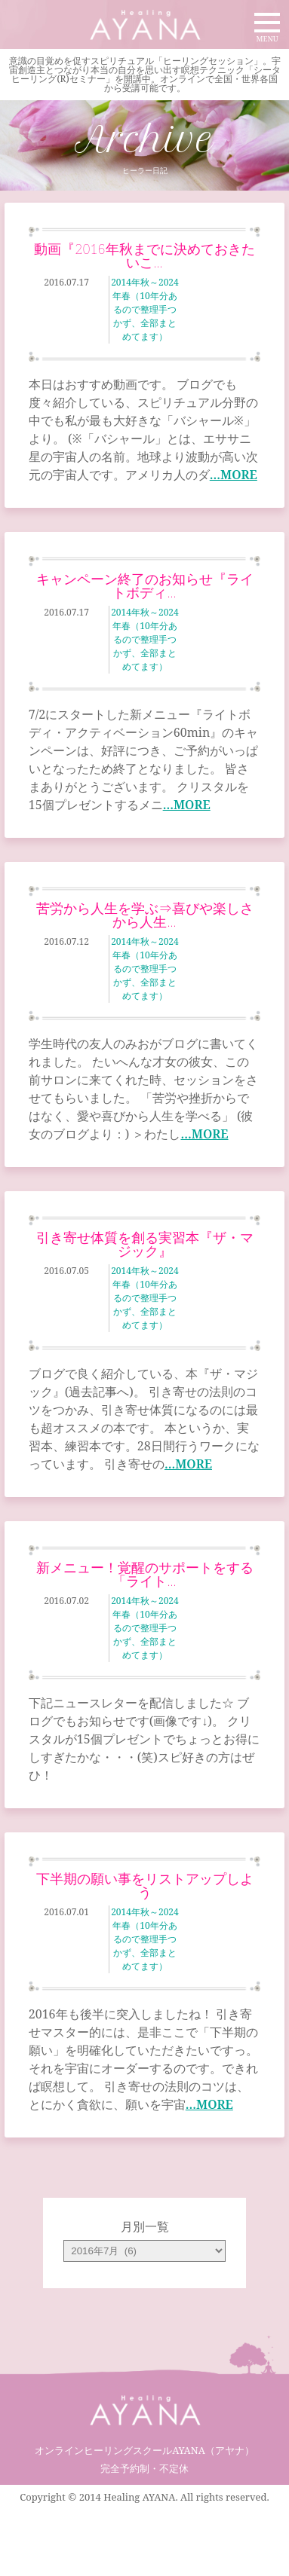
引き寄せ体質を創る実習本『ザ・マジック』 (145, 1244)
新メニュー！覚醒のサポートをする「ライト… (145, 1574)
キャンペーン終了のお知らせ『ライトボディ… (145, 585)
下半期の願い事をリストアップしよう (145, 1885)
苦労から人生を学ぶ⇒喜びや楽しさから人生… (145, 914)
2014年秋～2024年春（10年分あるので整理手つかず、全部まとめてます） (145, 309)
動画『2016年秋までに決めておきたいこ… (144, 255)
